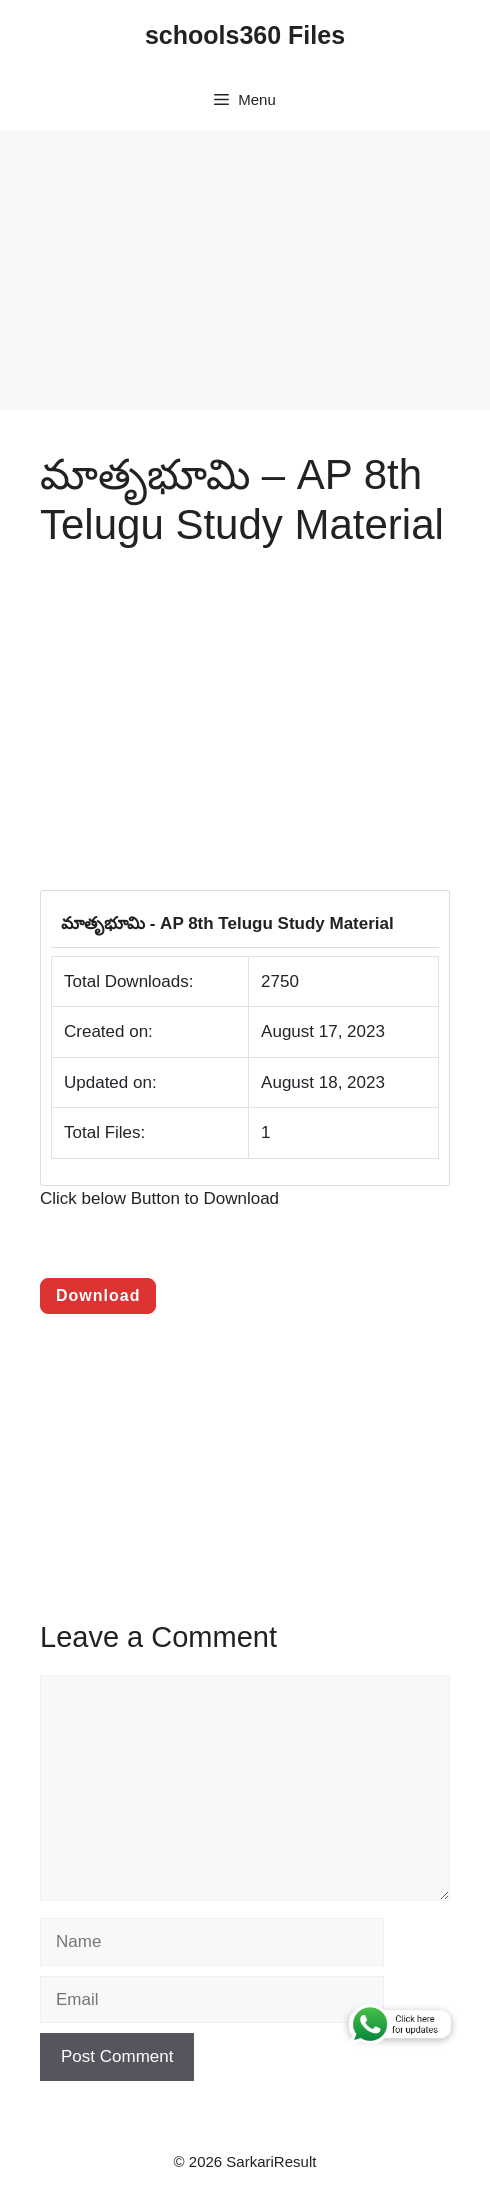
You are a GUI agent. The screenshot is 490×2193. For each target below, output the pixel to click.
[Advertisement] (245, 270)
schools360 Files (245, 35)
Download (98, 1295)
